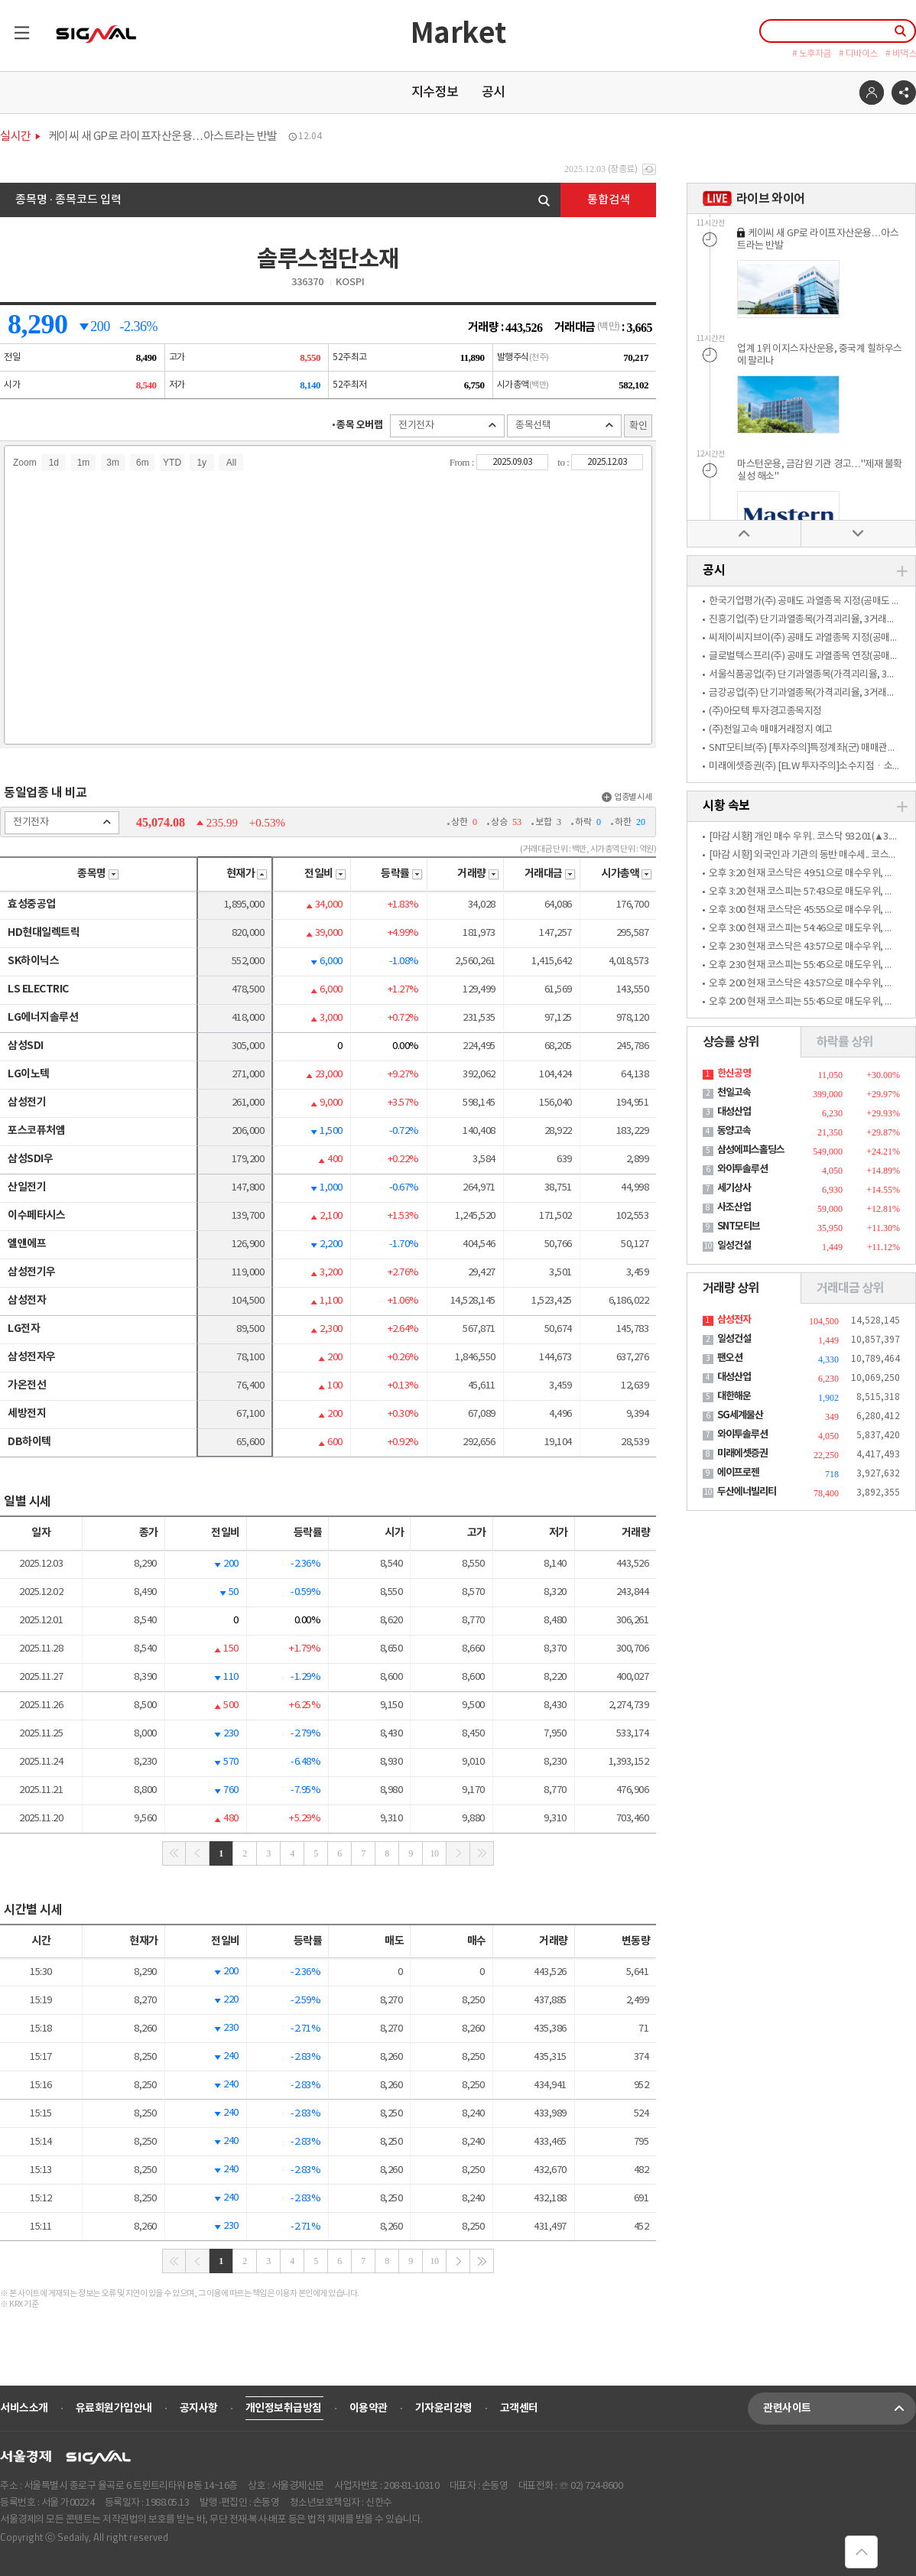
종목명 (98, 874)
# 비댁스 (901, 54)
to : (564, 462)
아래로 (858, 533)
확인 (638, 426)
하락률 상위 (844, 1042)
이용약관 (368, 2408)
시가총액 (626, 874)
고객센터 (519, 2408)
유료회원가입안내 (114, 2408)
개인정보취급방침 (283, 2408)
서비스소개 (24, 2408)
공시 (493, 92)
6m (142, 462)
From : (463, 462)
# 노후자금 (811, 54)
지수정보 (435, 92)
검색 (544, 200)
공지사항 (199, 2408)
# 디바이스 (858, 54)
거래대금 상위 (850, 1288)
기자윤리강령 (444, 2408)
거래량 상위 (730, 1288)
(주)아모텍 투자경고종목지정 (765, 711)
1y (201, 462)
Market (458, 34)
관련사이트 (839, 2408)
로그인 (871, 92)
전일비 (325, 874)
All (231, 462)
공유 (904, 92)
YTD (172, 462)
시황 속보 (726, 806)
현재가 (247, 874)
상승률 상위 (730, 1042)
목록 (15, 26)
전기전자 (447, 425)
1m (83, 462)
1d (54, 462)
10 (434, 1853)
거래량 (478, 874)
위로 (744, 533)
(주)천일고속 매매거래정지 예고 (771, 730)
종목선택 (564, 425)
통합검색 (608, 199)
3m (112, 462)
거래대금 (550, 874)
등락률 (402, 874)
